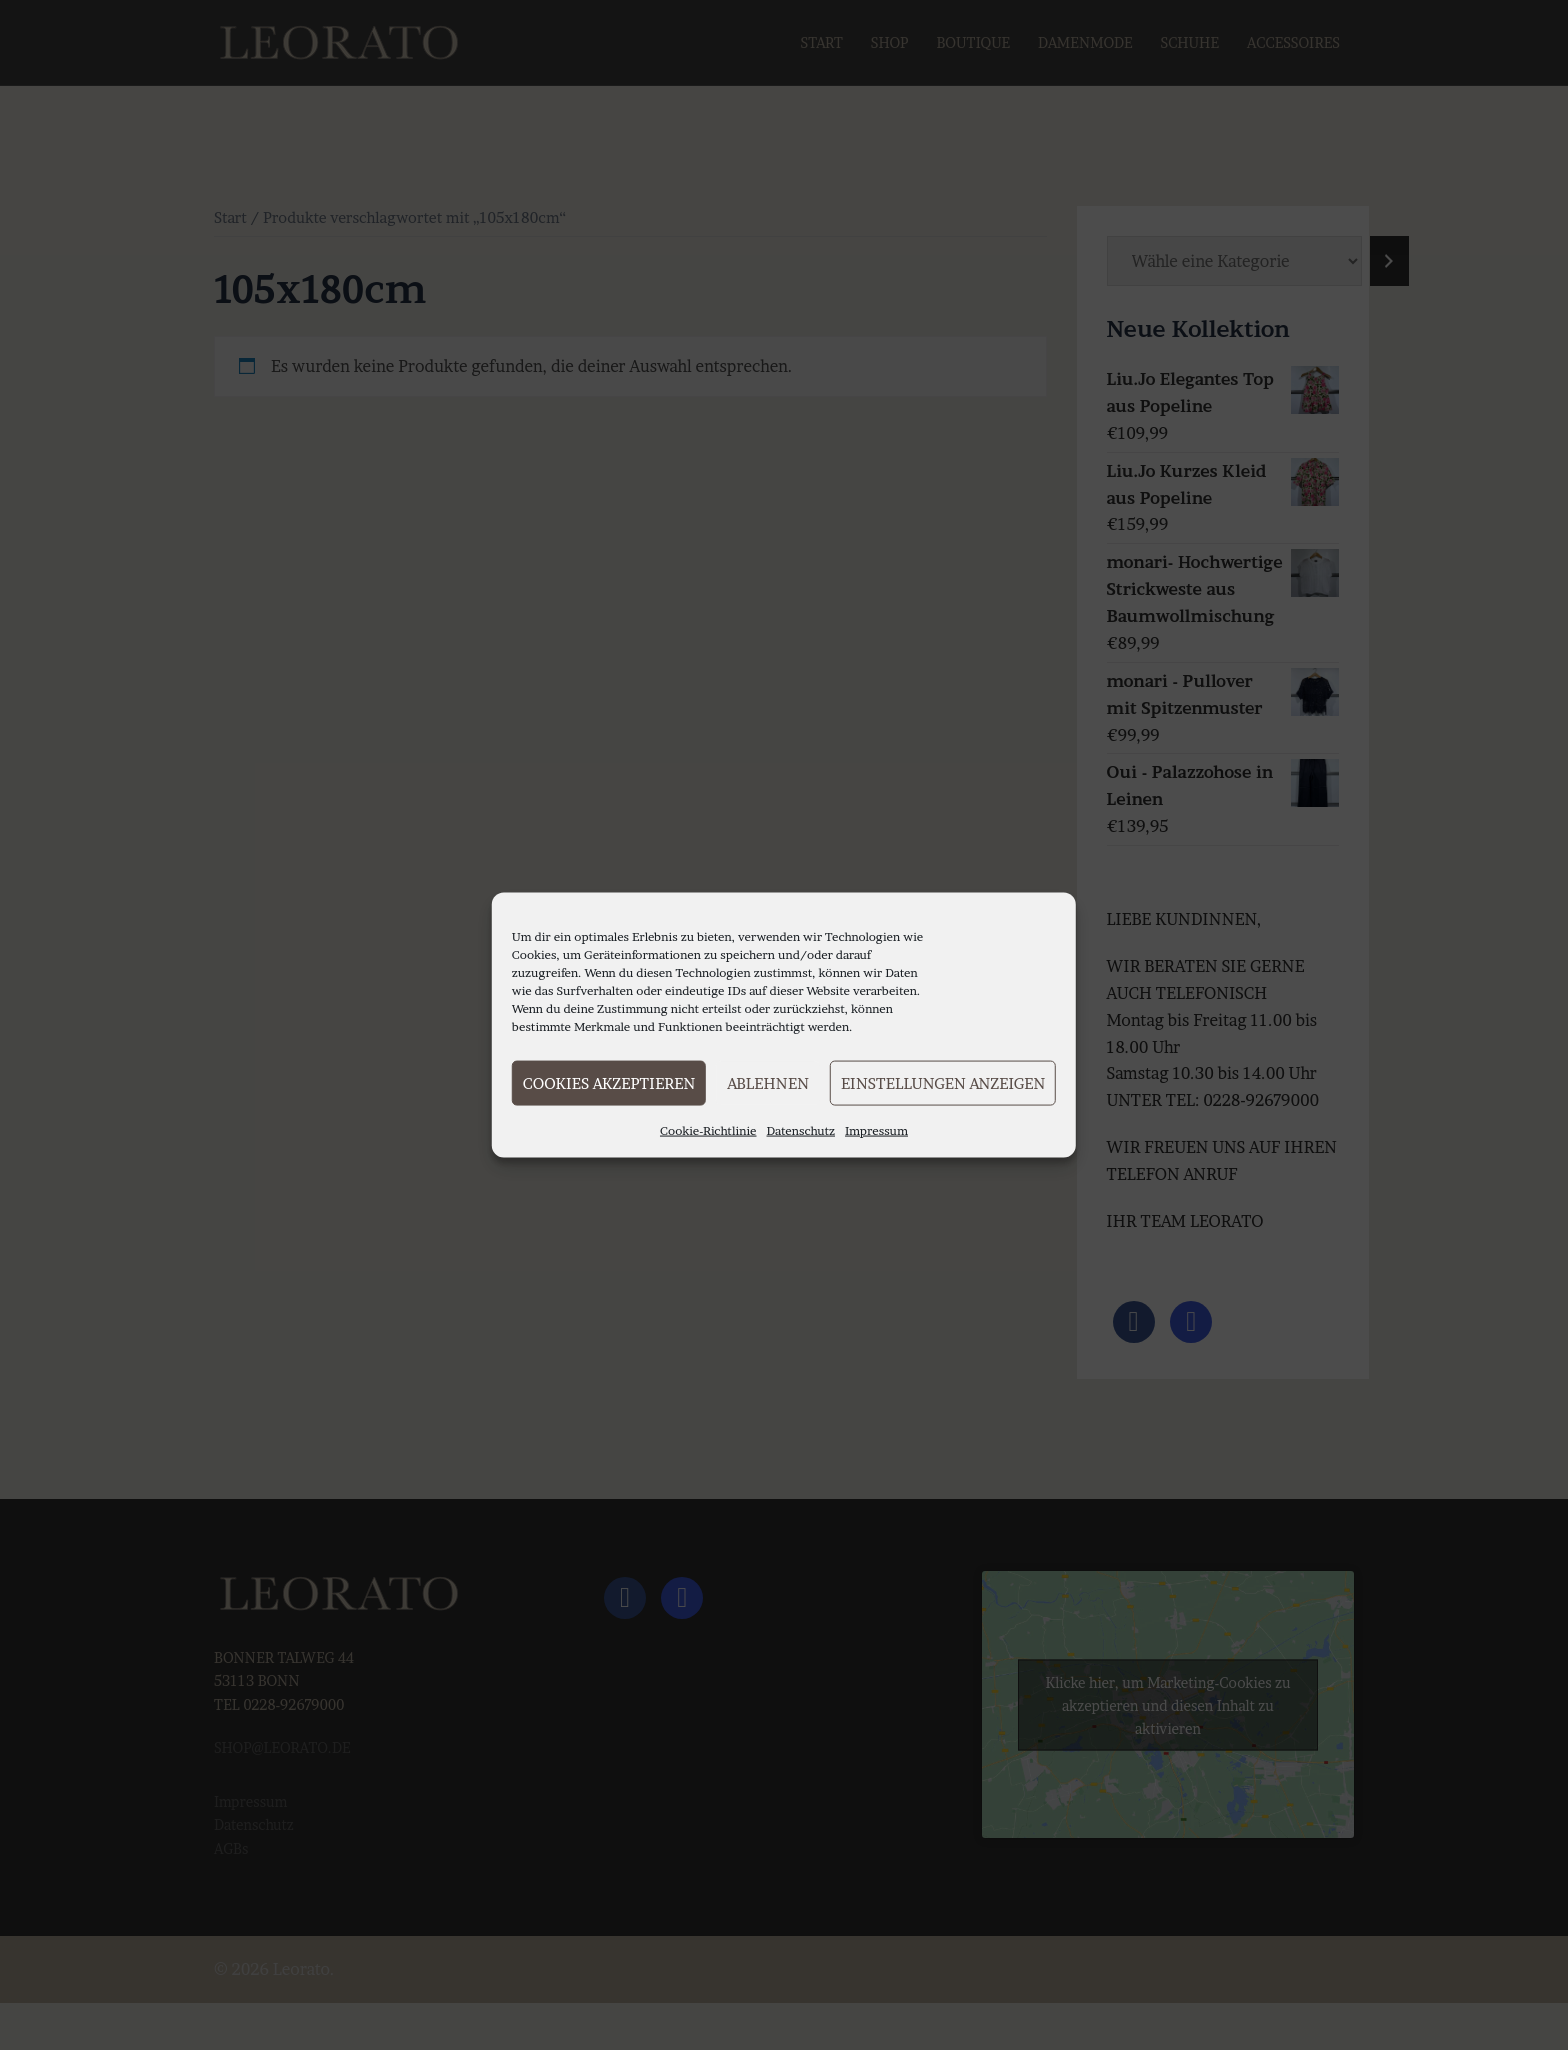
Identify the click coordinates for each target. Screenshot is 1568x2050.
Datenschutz (801, 1130)
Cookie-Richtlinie (708, 1130)
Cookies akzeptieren (609, 1082)
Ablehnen (768, 1082)
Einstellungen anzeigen (943, 1082)
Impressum (876, 1130)
